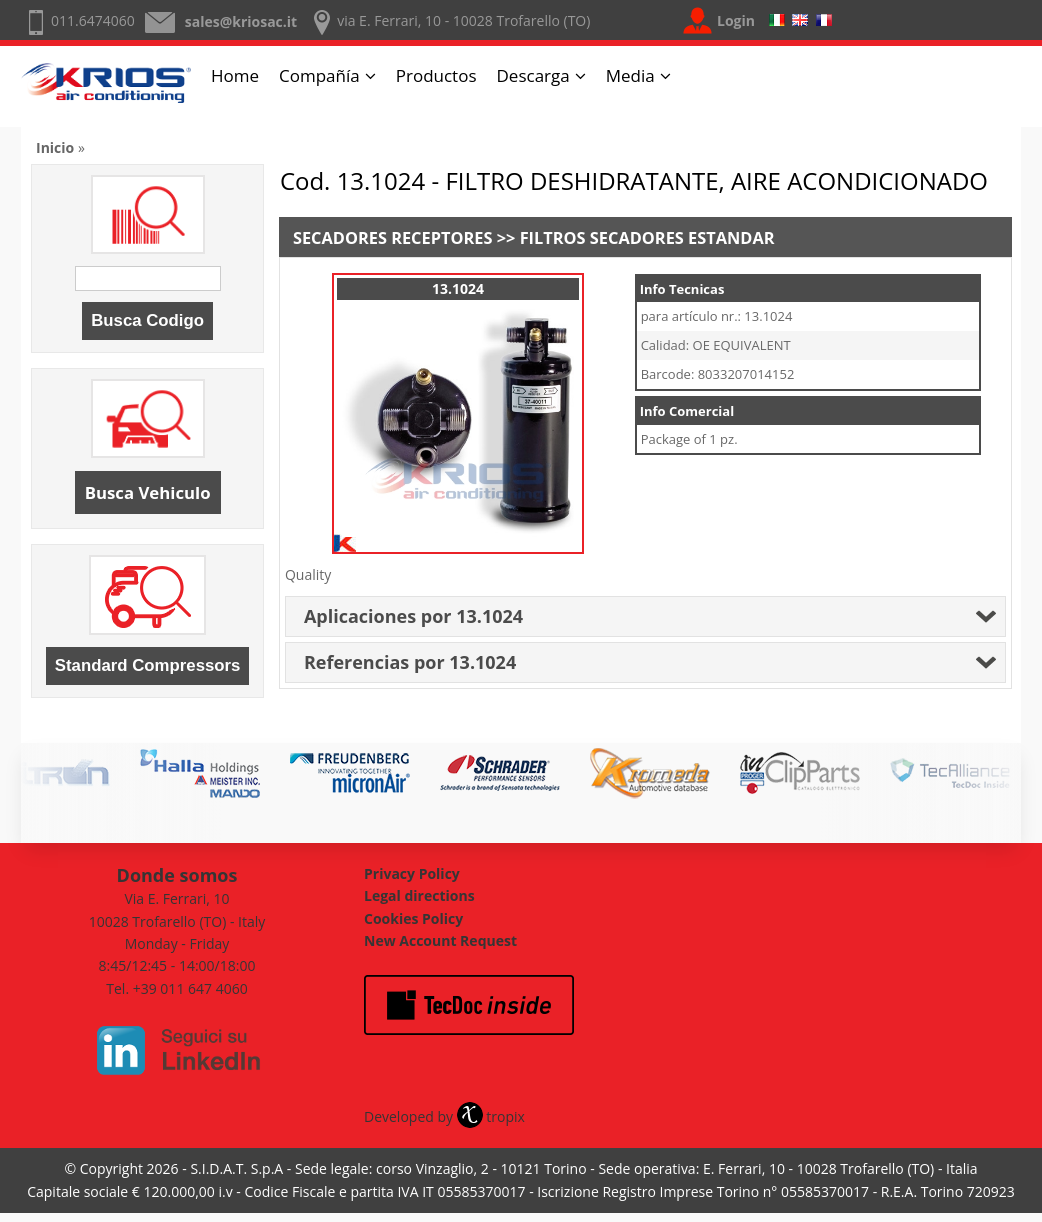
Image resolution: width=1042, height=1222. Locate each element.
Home (235, 75)
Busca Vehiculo (148, 492)
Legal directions (419, 895)
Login (736, 20)
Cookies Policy (413, 918)
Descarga (533, 75)
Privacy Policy (412, 873)
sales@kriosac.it (241, 21)
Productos (436, 75)
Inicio (55, 147)
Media (630, 75)
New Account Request (440, 940)
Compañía (319, 75)
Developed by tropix (444, 1116)
